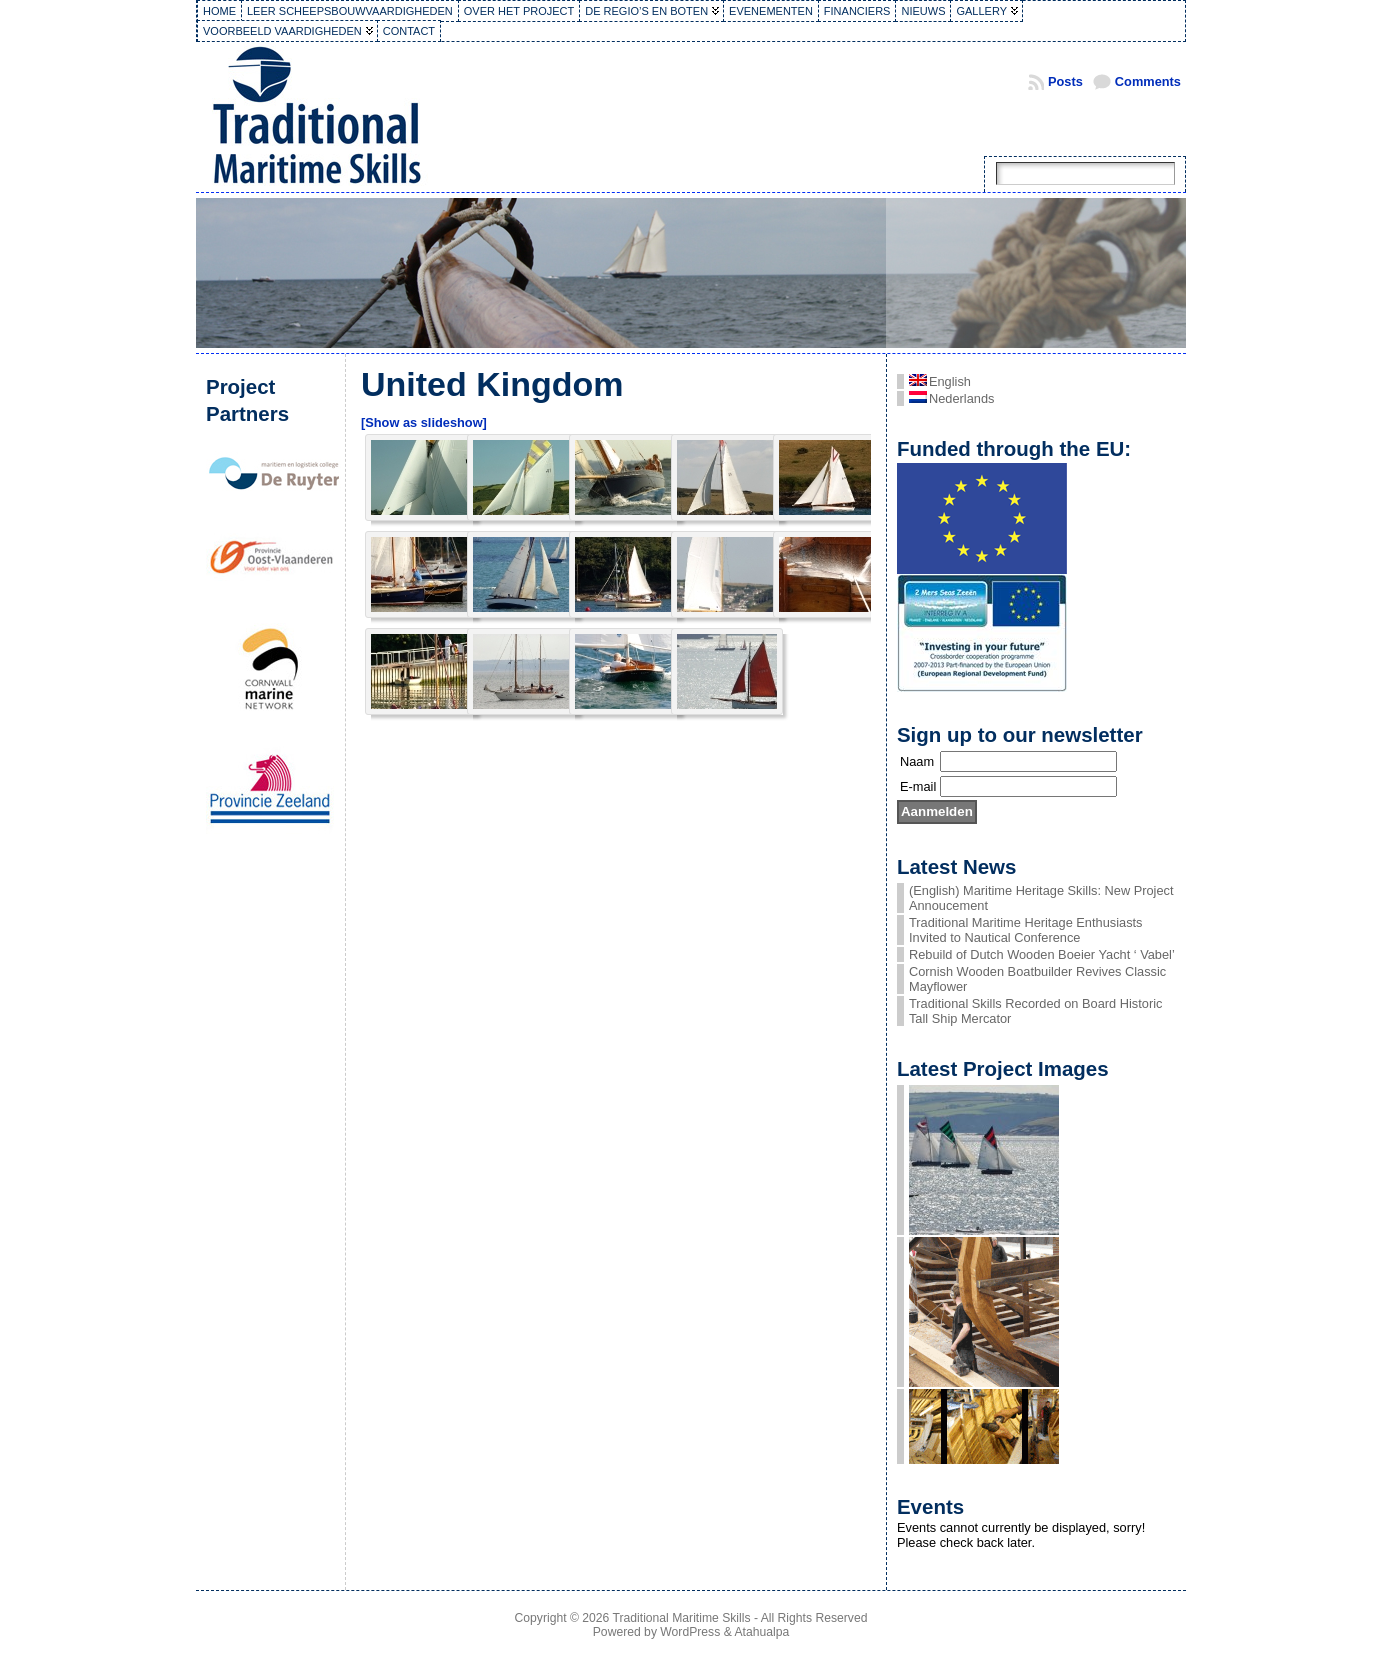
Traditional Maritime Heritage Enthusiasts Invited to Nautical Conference (1026, 930)
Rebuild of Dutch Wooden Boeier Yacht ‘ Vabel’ (1042, 954)
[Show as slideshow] (424, 422)
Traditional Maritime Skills (682, 1618)
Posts (1065, 81)
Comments (1148, 81)
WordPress (690, 1632)
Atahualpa (761, 1632)
